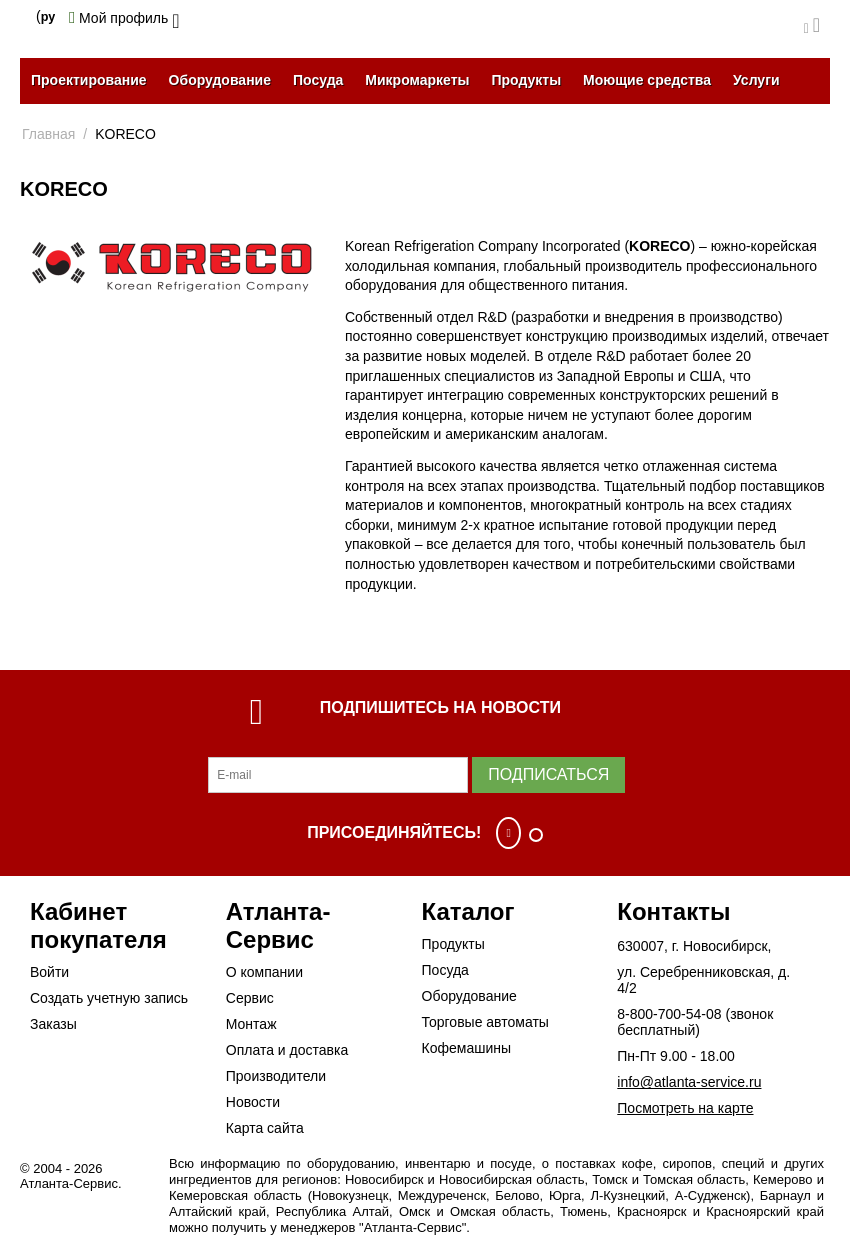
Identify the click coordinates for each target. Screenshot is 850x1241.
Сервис (250, 998)
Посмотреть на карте (685, 1108)
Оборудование (220, 80)
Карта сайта (265, 1128)
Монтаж (251, 1024)
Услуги (756, 80)
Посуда (318, 80)
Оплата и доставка (287, 1050)
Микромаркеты (417, 80)
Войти (49, 972)
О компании (264, 972)
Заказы (53, 1024)
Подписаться (548, 774)
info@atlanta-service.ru (689, 1082)
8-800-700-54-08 (669, 1014)
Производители (276, 1076)
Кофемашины (467, 1048)
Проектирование (89, 80)
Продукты (526, 80)
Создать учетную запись (109, 998)
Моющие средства (647, 80)
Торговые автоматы (485, 1022)
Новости (253, 1102)
